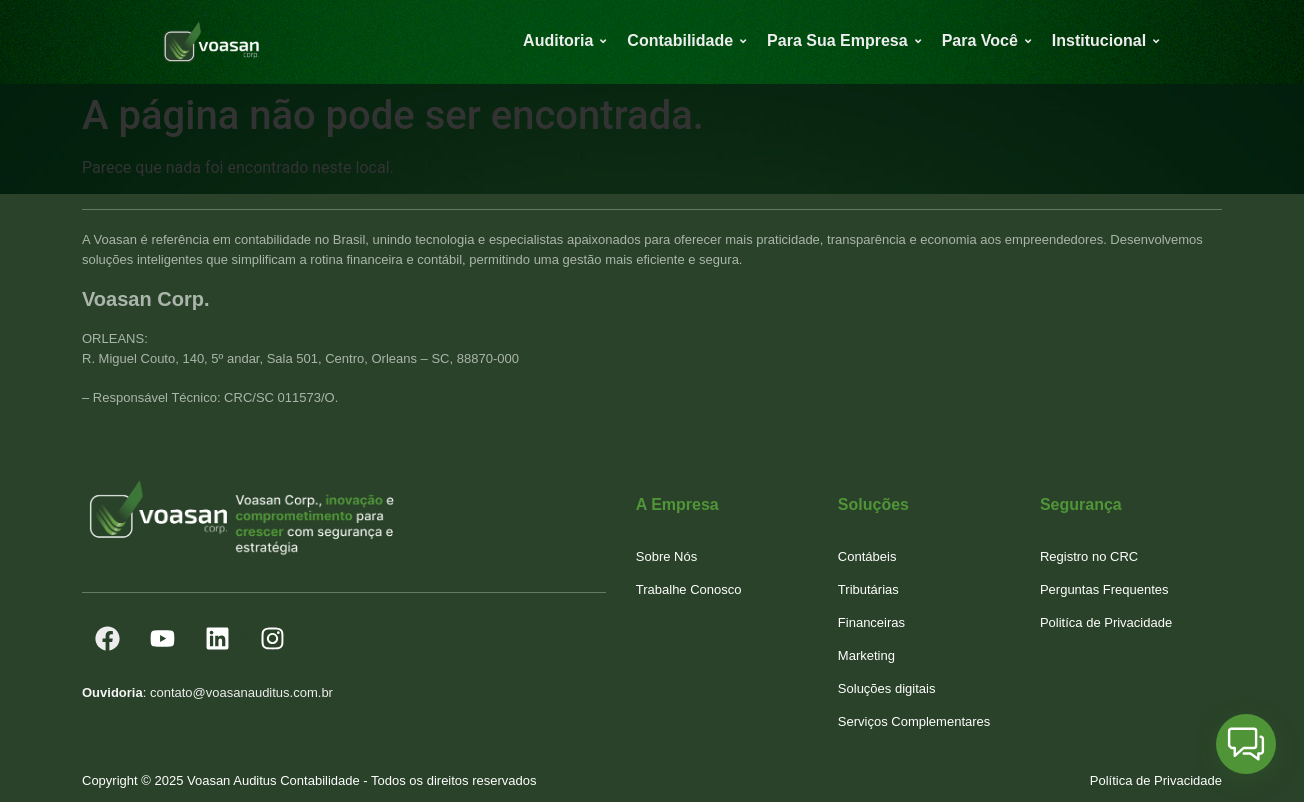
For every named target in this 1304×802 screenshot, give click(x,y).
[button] (1246, 744)
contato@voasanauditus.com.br (241, 692)
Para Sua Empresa (841, 40)
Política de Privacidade (1156, 780)
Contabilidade (683, 40)
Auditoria (561, 40)
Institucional (1102, 40)
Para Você (983, 40)
